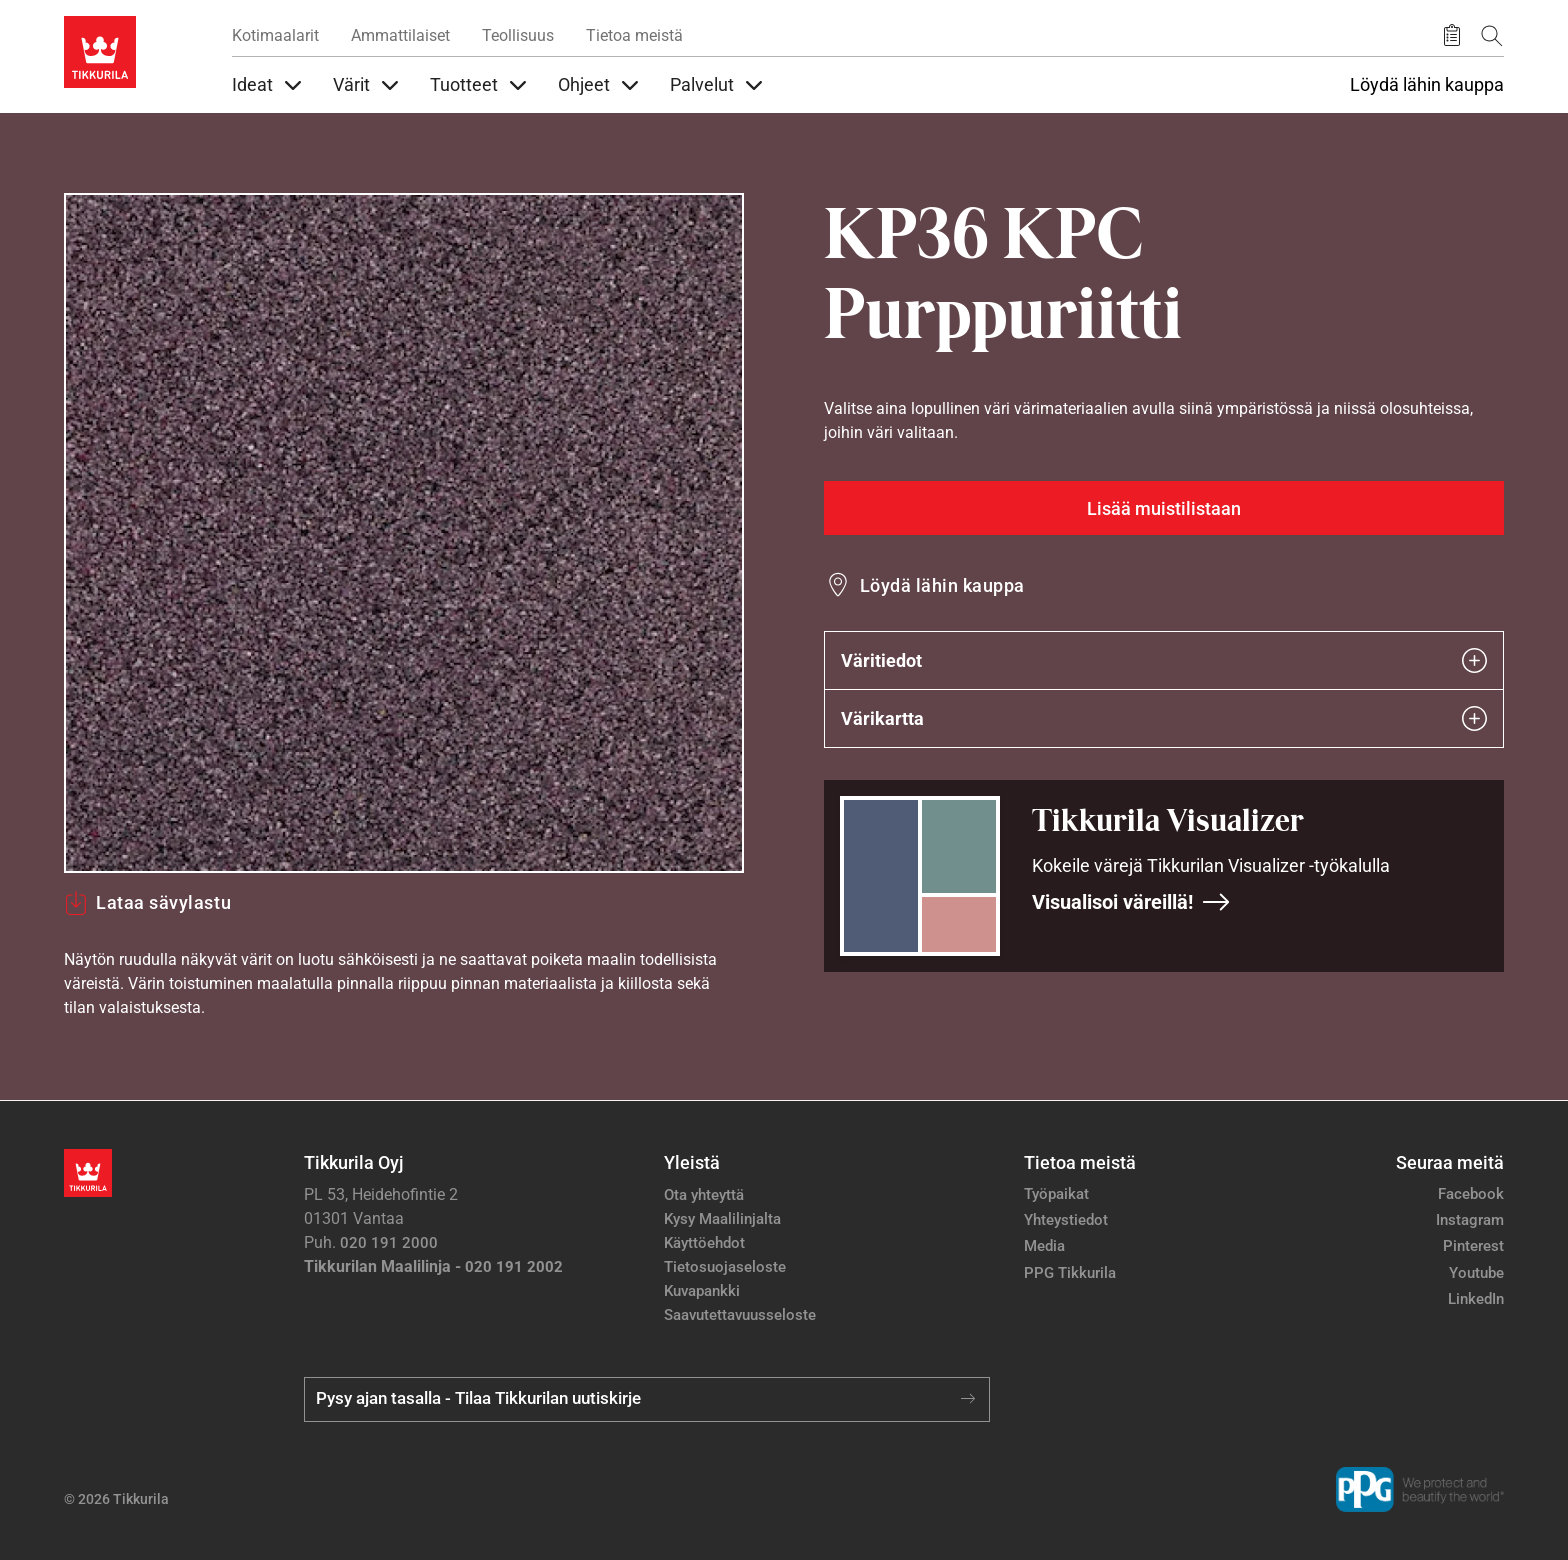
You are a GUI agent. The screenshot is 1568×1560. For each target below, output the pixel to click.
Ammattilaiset (400, 35)
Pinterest (1473, 1246)
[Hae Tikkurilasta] (1492, 35)
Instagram (1470, 1220)
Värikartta (1164, 718)
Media (1044, 1246)
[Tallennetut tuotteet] (1452, 36)
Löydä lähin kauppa (1427, 85)
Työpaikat (1056, 1194)
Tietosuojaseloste (725, 1267)
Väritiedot (1164, 660)
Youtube (1476, 1273)
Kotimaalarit (275, 35)
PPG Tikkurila (1070, 1273)
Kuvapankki (702, 1291)
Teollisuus (518, 35)
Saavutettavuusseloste (740, 1315)
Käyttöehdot (704, 1243)
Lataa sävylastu (147, 903)
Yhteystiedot (1066, 1220)
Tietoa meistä (634, 35)
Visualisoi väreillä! (1131, 902)
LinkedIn (1476, 1299)
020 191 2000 (389, 1243)
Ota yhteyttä (704, 1195)
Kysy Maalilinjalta (722, 1219)
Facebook (1471, 1194)
